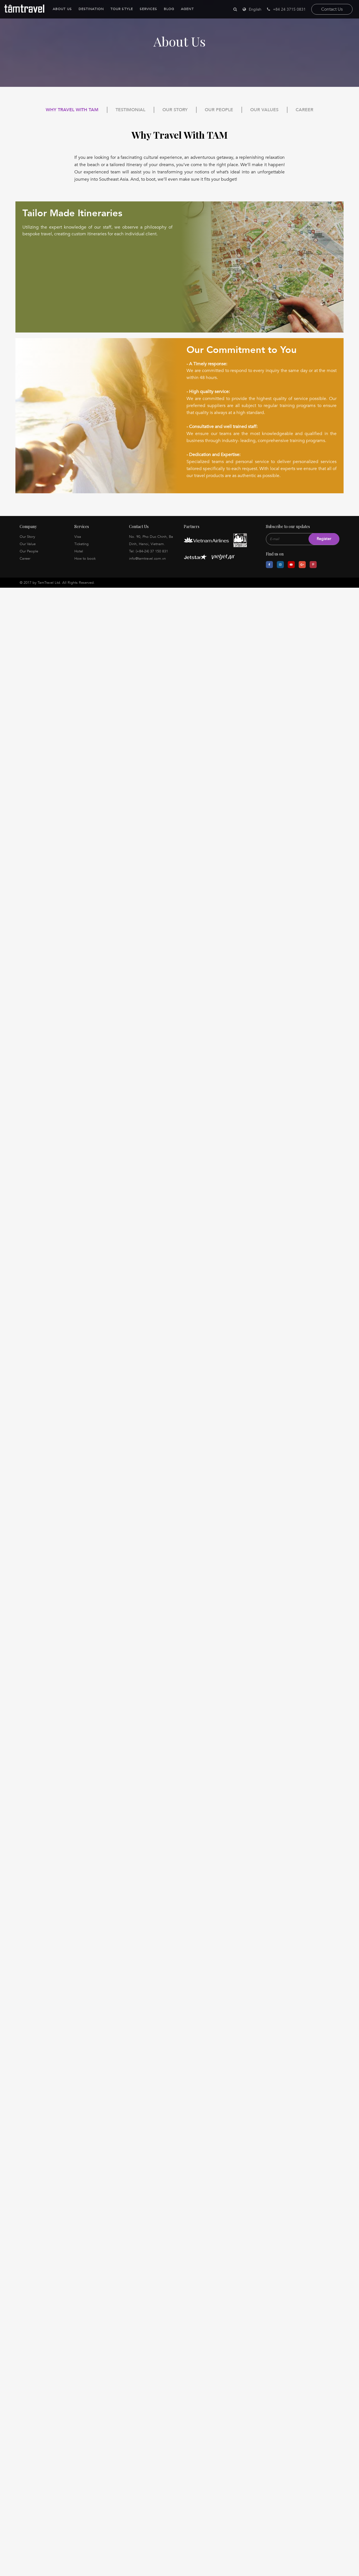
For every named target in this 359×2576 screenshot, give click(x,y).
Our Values (264, 110)
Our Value (28, 544)
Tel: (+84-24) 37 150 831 (148, 551)
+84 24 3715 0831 (286, 9)
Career (304, 110)
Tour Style (122, 9)
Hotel (78, 551)
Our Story (175, 110)
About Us (62, 9)
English (255, 9)
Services (148, 9)
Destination (91, 9)
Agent (187, 9)
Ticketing (81, 544)
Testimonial (130, 110)
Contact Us (332, 9)
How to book (85, 558)
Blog (169, 9)
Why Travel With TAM (72, 110)
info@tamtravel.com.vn (147, 558)
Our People (219, 110)
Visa (77, 536)
